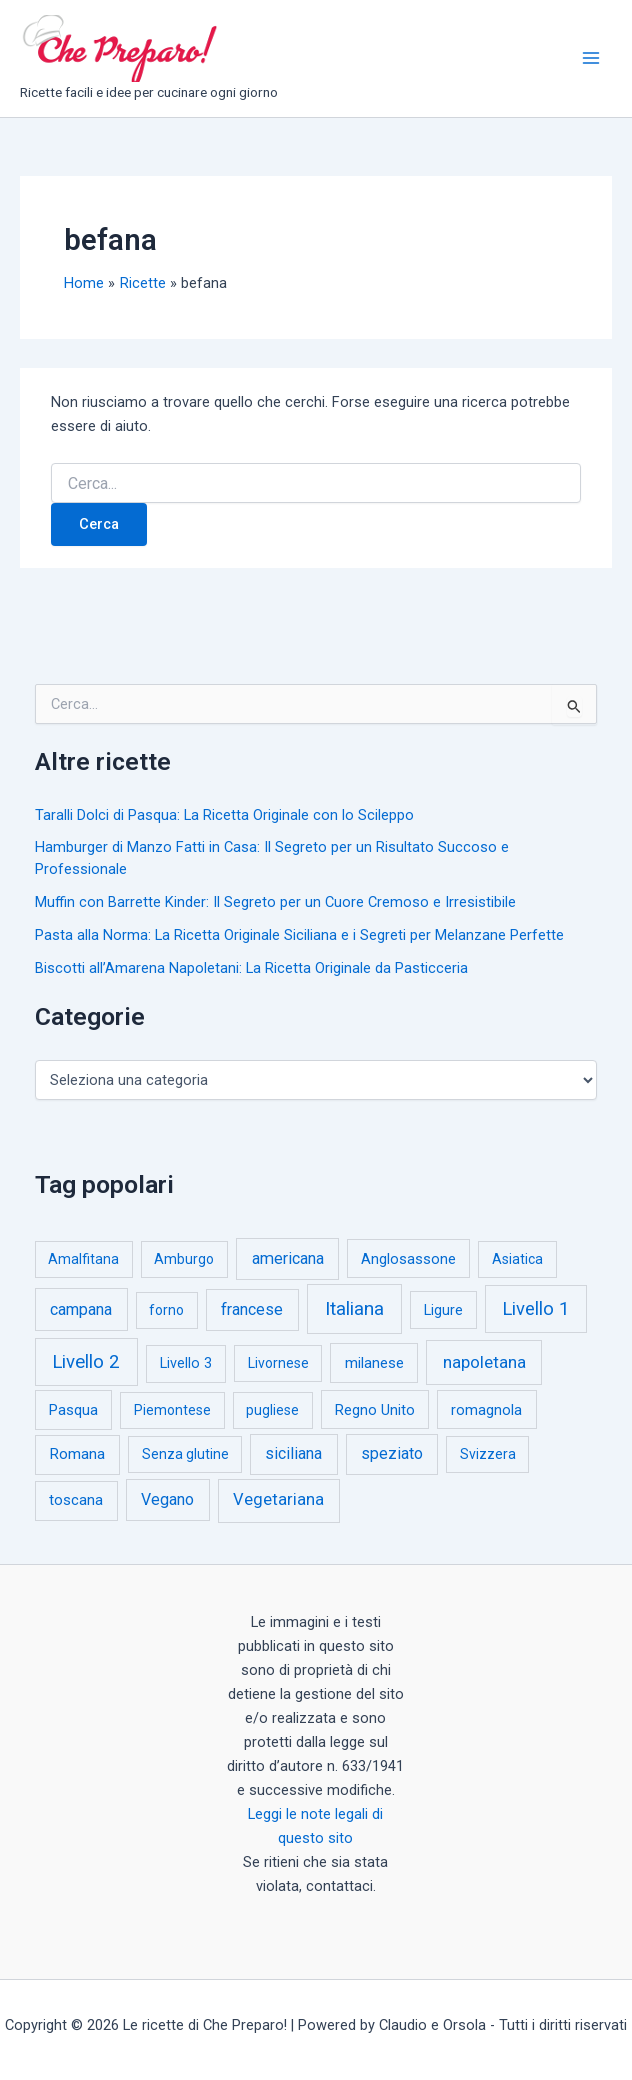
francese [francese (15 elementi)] (252, 1309)
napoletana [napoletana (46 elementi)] (484, 1362)
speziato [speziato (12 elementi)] (392, 1453)
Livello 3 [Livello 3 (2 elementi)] (186, 1363)
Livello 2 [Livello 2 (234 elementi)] (86, 1362)
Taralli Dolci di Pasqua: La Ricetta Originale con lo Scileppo (224, 815)
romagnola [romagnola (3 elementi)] (486, 1410)
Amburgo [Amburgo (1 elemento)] (184, 1259)
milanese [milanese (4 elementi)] (374, 1363)
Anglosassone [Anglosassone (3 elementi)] (408, 1259)
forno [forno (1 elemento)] (166, 1310)
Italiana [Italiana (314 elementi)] (354, 1308)
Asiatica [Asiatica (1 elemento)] (517, 1259)
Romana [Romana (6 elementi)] (77, 1454)
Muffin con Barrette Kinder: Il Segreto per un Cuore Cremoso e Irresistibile (275, 902)
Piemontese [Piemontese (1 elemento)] (172, 1410)
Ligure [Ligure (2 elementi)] (443, 1310)
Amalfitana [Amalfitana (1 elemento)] (83, 1259)
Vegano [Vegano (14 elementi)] (167, 1499)
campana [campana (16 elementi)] (81, 1309)
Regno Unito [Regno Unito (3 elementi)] (375, 1410)
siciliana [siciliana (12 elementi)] (293, 1453)
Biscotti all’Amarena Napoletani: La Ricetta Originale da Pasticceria (251, 968)
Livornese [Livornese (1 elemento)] (278, 1363)
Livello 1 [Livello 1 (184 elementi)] (535, 1309)
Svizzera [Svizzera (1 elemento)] (488, 1454)
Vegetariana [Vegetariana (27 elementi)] (278, 1499)
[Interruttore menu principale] (591, 58)
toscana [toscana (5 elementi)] (76, 1500)
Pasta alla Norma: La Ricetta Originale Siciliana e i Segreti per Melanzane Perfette (299, 935)
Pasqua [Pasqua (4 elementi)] (73, 1410)
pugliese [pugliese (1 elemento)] (272, 1410)
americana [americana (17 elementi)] (288, 1258)
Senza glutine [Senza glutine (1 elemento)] (185, 1454)
